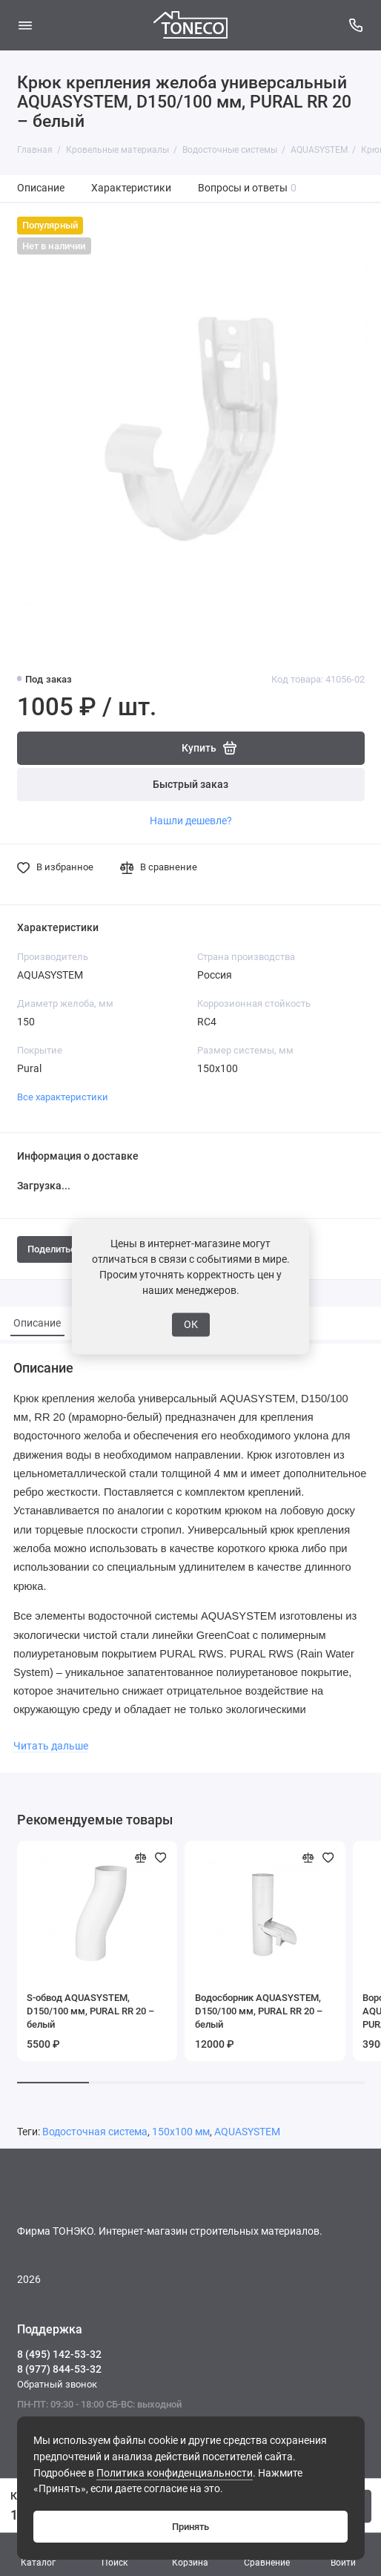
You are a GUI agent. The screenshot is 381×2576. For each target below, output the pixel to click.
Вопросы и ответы (247, 188)
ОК (191, 1324)
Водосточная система (95, 2132)
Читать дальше (50, 1746)
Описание (40, 188)
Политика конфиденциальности (174, 2473)
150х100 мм (181, 2132)
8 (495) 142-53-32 (59, 2354)
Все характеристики (62, 1097)
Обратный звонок (57, 2384)
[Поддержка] (356, 25)
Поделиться (61, 1249)
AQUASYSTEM (247, 2132)
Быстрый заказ (190, 784)
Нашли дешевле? (191, 821)
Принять (190, 2526)
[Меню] (25, 25)
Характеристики (131, 188)
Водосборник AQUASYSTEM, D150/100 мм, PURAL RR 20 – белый (258, 2011)
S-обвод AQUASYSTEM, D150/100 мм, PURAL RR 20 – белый (90, 2011)
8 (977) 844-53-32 (59, 2369)
